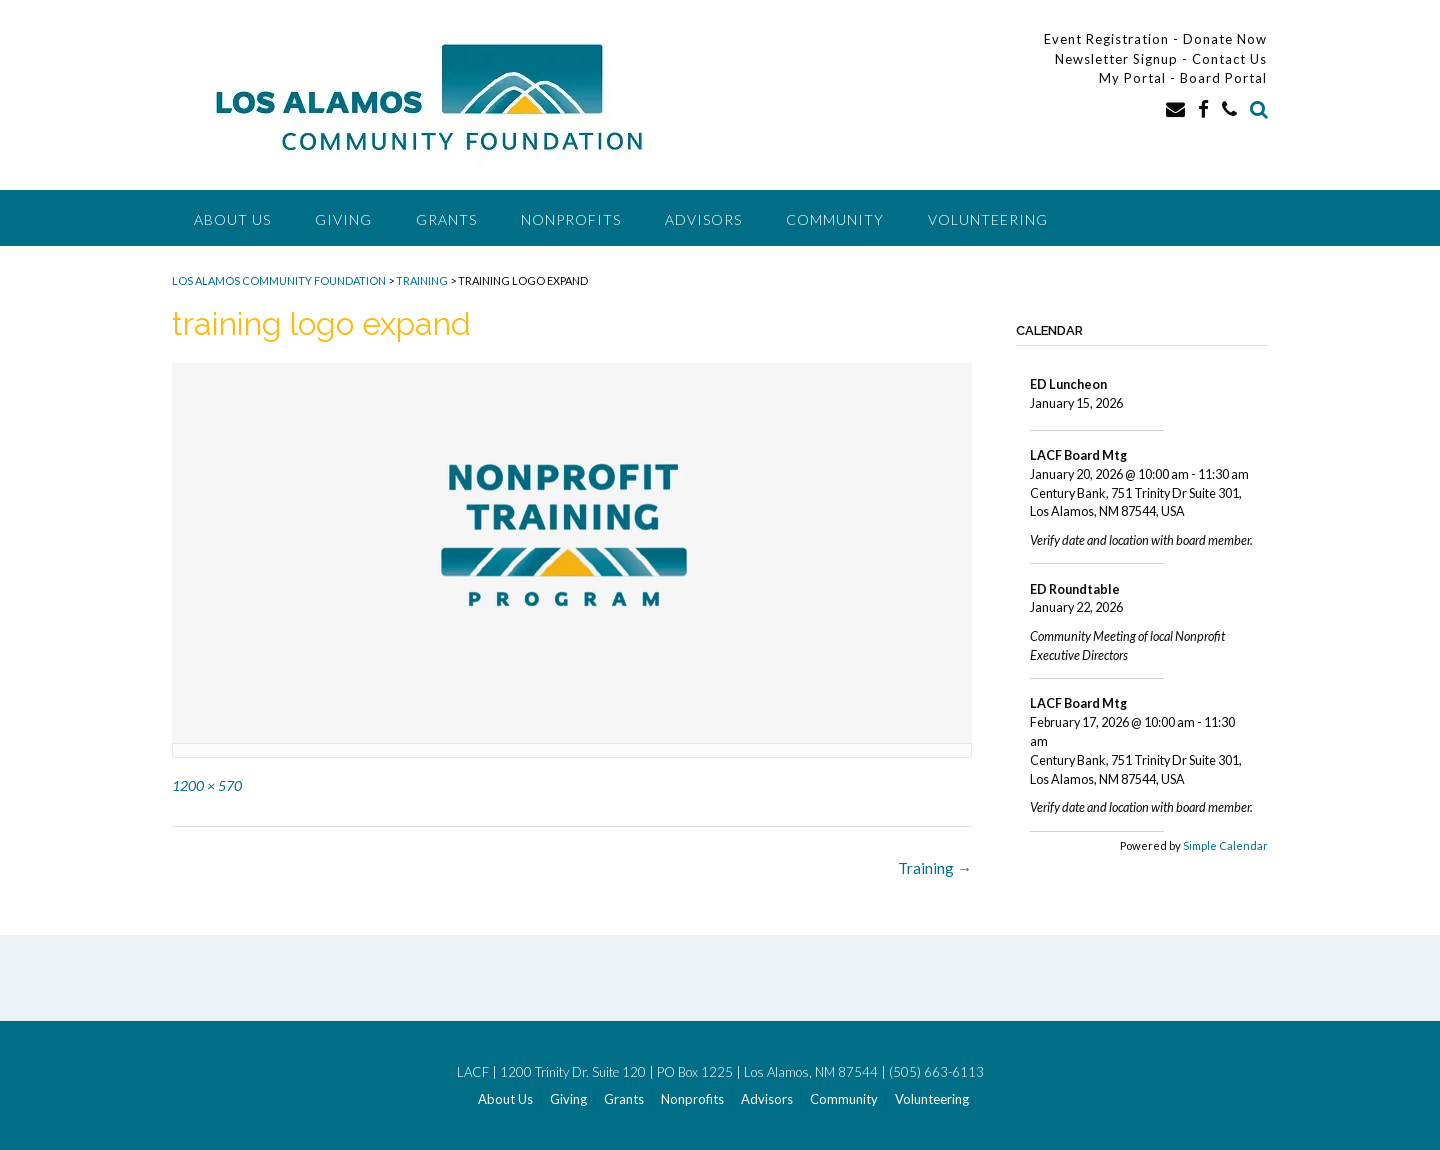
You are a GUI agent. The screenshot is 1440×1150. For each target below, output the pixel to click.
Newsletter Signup (1116, 59)
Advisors (703, 219)
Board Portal (1223, 78)
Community (835, 219)
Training (935, 868)
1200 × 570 (207, 785)
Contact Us (1229, 59)
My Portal (1134, 78)
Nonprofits (571, 219)
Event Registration (1106, 39)
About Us (232, 219)
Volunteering (988, 219)
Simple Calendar (1225, 845)
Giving (343, 219)
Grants (446, 219)
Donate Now (1225, 39)
